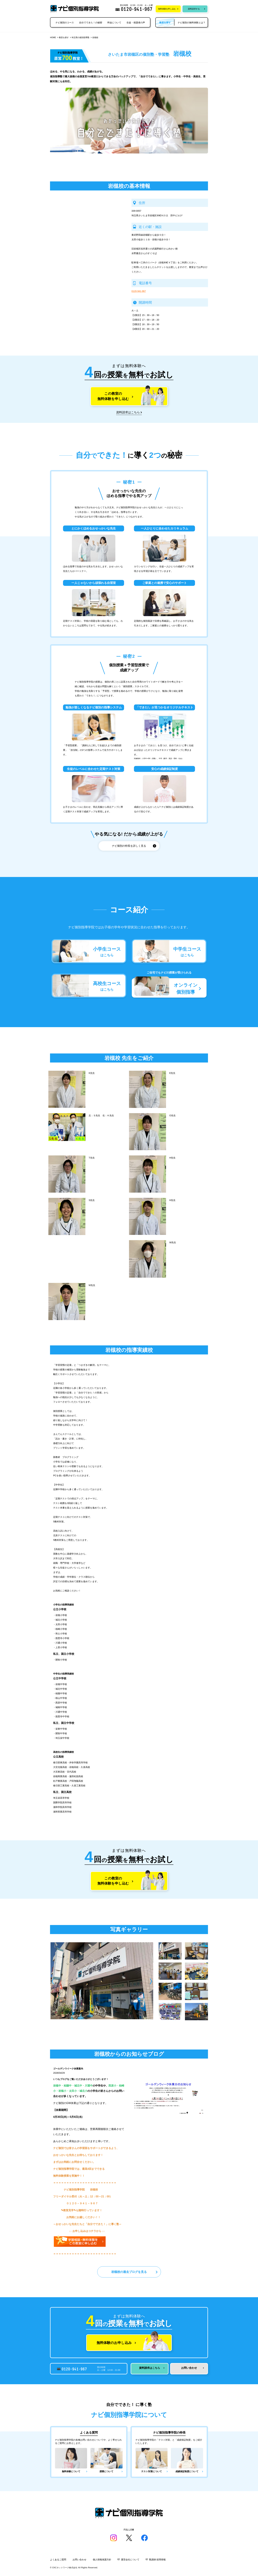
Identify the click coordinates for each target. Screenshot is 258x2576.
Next (151, 1981)
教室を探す (64, 37)
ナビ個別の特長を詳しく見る (129, 845)
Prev (53, 1981)
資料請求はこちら (128, 412)
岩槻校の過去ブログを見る (129, 2272)
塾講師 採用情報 (157, 2559)
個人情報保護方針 (102, 2559)
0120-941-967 (138, 291)
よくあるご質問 (58, 2559)
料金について (114, 22)
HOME (53, 37)
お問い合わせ (189, 2367)
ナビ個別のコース (64, 22)
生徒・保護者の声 (136, 22)
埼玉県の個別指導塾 (80, 37)
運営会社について (130, 2559)
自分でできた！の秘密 (90, 22)
